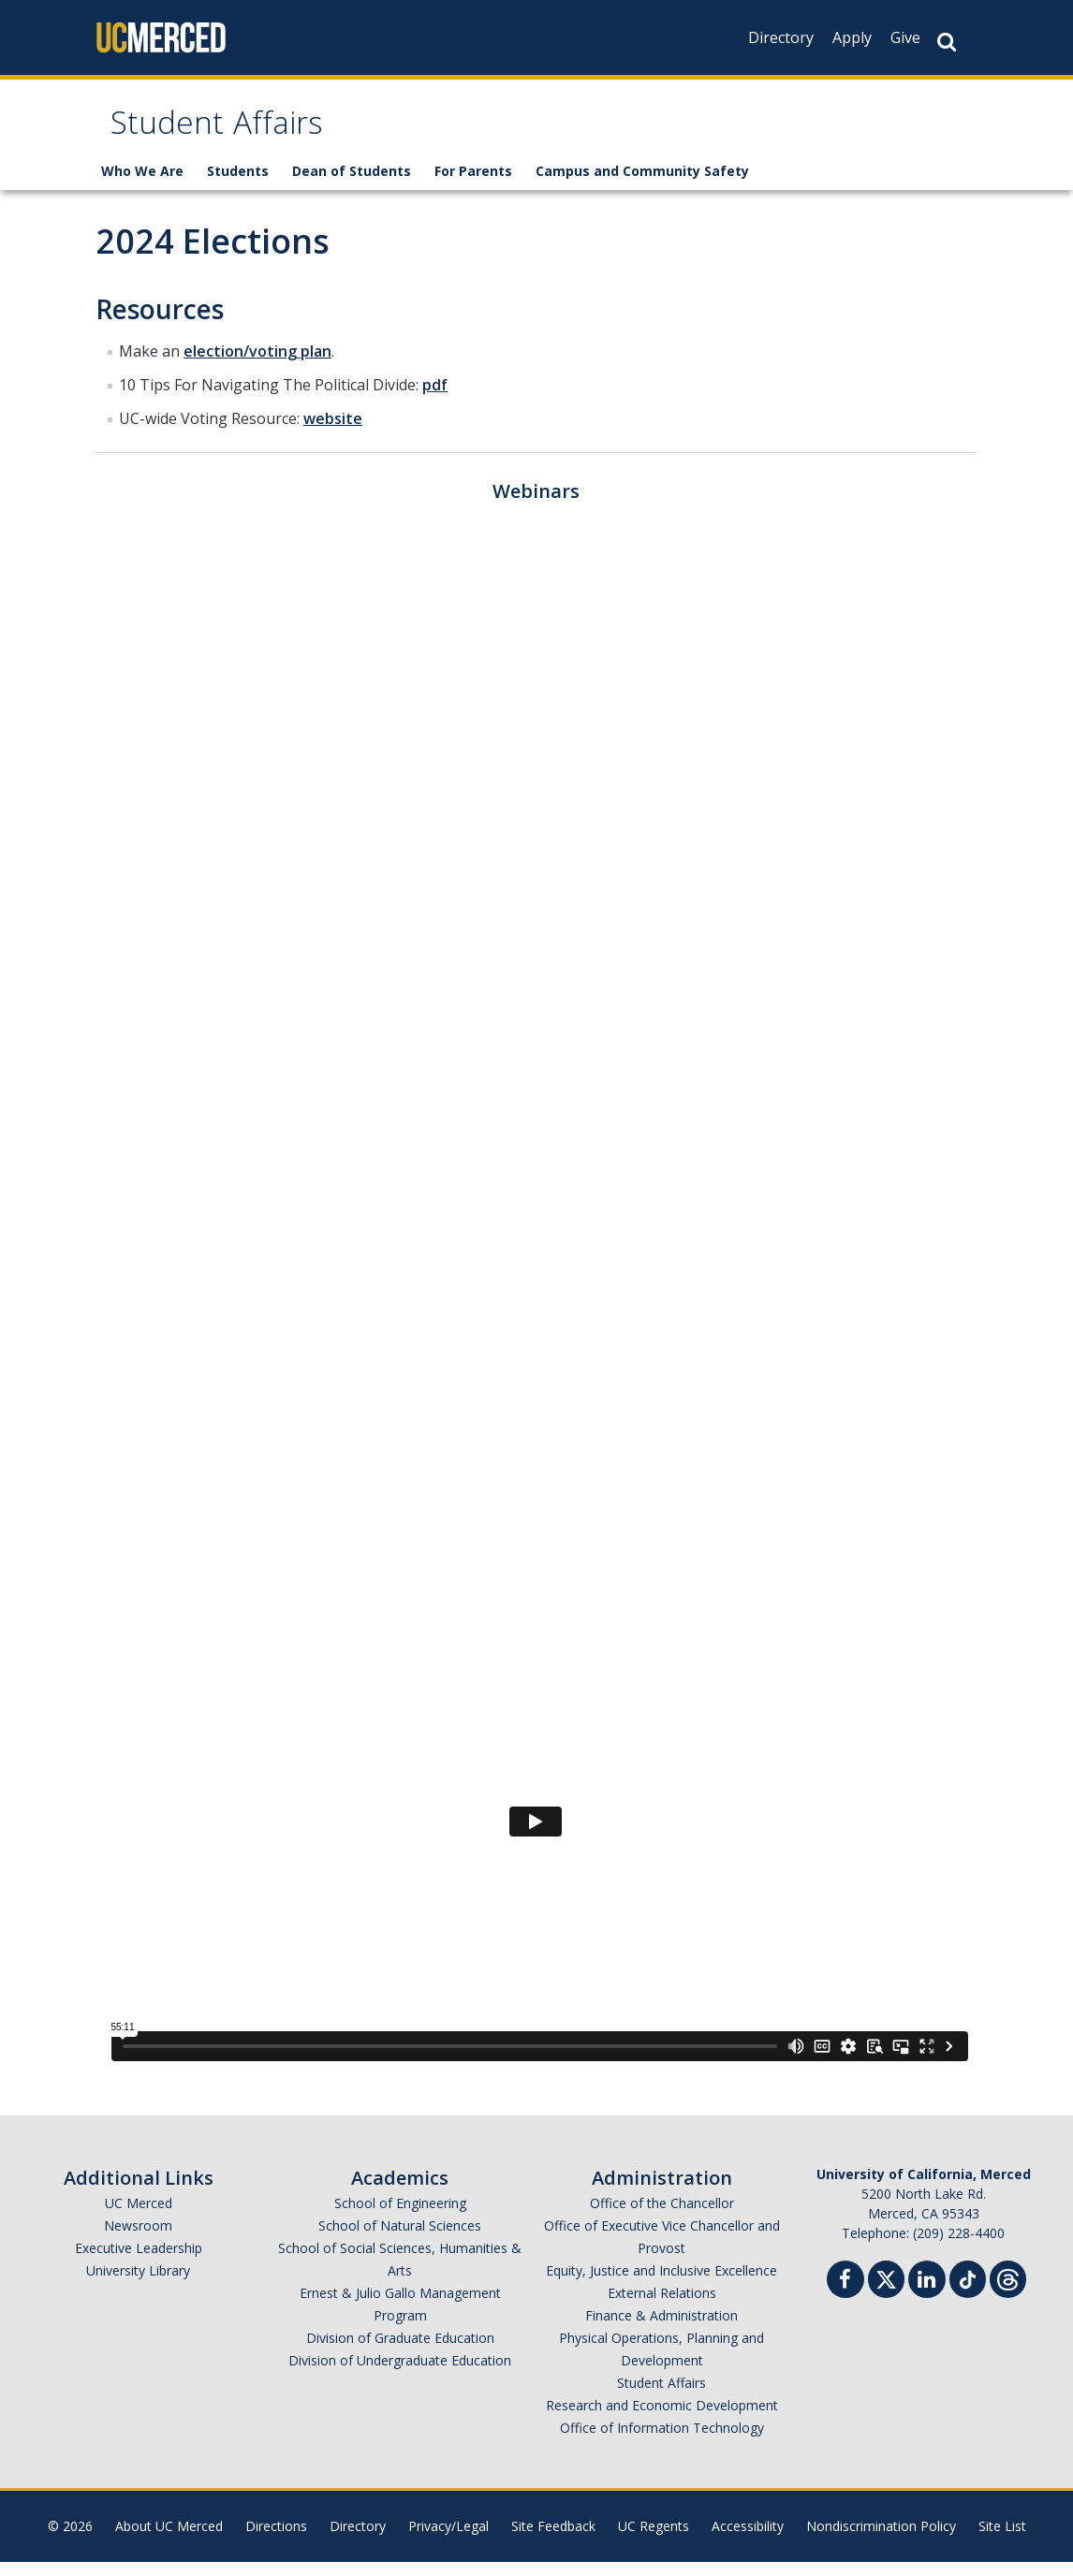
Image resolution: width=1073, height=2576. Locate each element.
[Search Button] (946, 41)
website (332, 432)
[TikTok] (967, 2290)
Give (905, 37)
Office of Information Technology (662, 2442)
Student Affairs (238, 134)
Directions (276, 2540)
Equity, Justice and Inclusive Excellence (661, 2284)
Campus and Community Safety (642, 185)
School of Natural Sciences (399, 2239)
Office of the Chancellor (662, 2217)
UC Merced (138, 2217)
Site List (1002, 2540)
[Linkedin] (926, 2296)
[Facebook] (845, 2296)
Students (238, 185)
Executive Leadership (138, 2262)
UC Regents (653, 2540)
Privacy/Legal (448, 2540)
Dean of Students (351, 185)
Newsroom (138, 2239)
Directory (781, 37)
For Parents (473, 185)
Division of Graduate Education (400, 2352)
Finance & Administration (661, 2329)
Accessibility (748, 2540)
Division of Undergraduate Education (399, 2374)
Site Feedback (553, 2540)
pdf (435, 398)
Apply (852, 37)
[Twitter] (886, 2290)
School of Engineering (400, 2217)
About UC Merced (169, 2540)
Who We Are (142, 185)
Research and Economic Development (662, 2419)
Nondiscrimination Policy (881, 2540)
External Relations (662, 2307)
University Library (138, 2284)
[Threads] (1008, 2290)
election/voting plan (257, 365)
